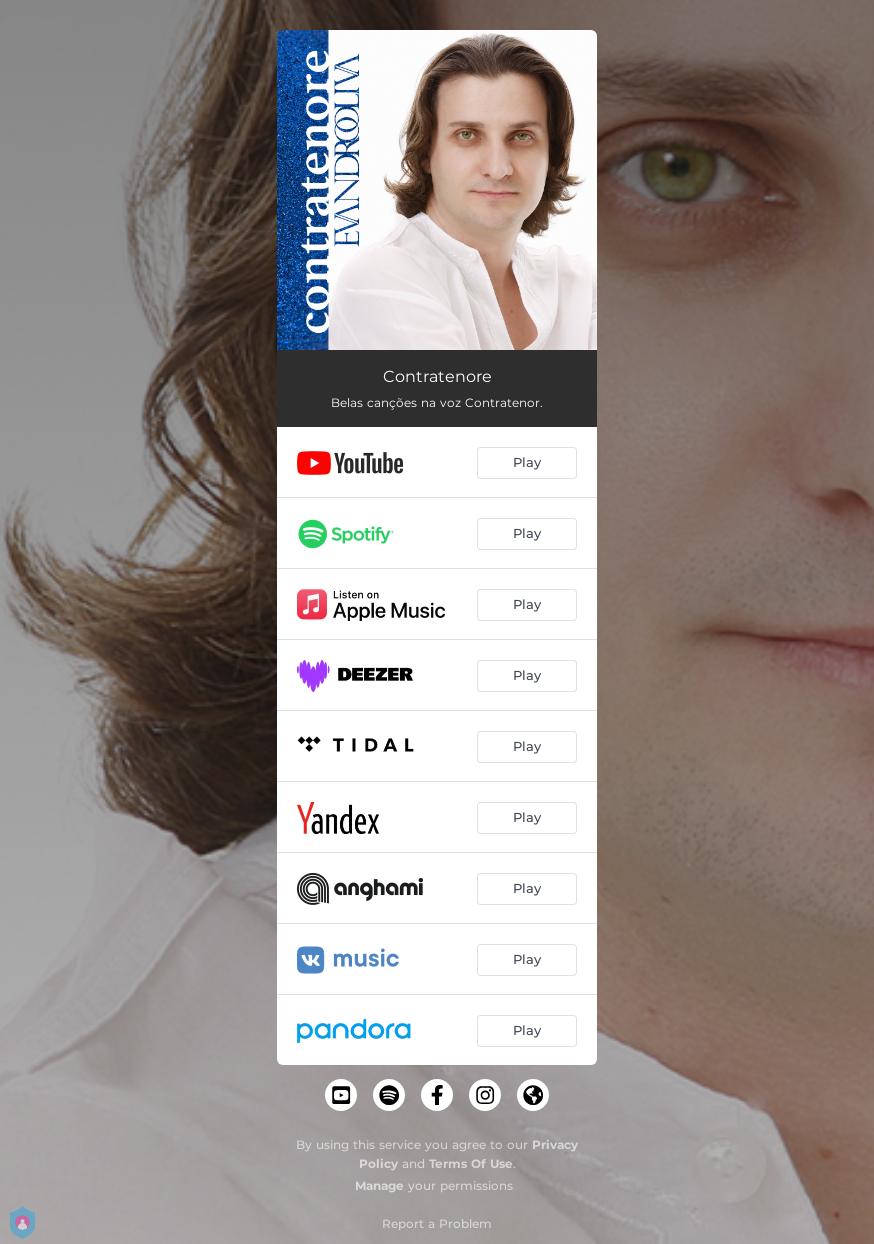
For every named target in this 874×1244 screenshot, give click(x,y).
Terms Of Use (471, 1163)
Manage (379, 1185)
